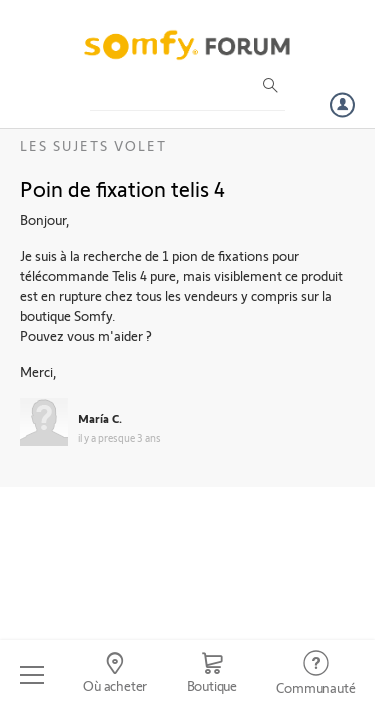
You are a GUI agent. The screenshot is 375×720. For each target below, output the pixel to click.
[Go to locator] (114, 675)
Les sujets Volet (93, 145)
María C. (100, 418)
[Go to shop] (212, 675)
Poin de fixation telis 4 (122, 188)
